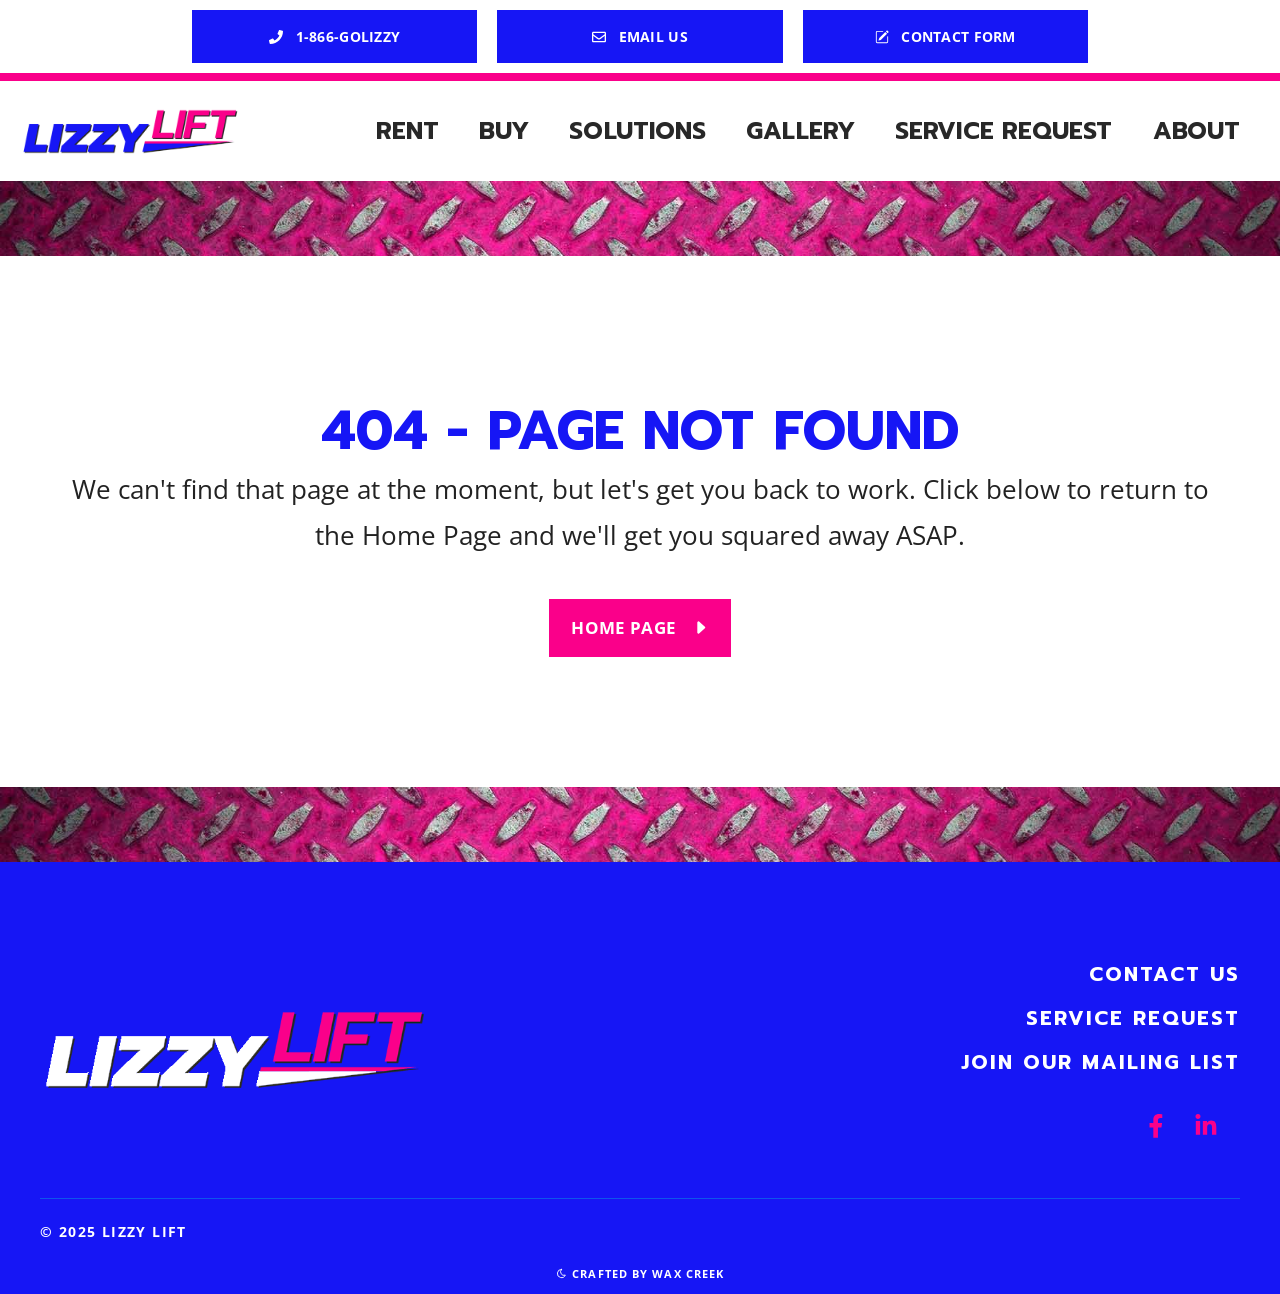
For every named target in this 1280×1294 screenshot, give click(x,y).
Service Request (1004, 131)
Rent (407, 131)
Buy (504, 131)
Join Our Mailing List (1100, 1062)
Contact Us (1164, 974)
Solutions (637, 131)
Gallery (800, 131)
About (1197, 131)
